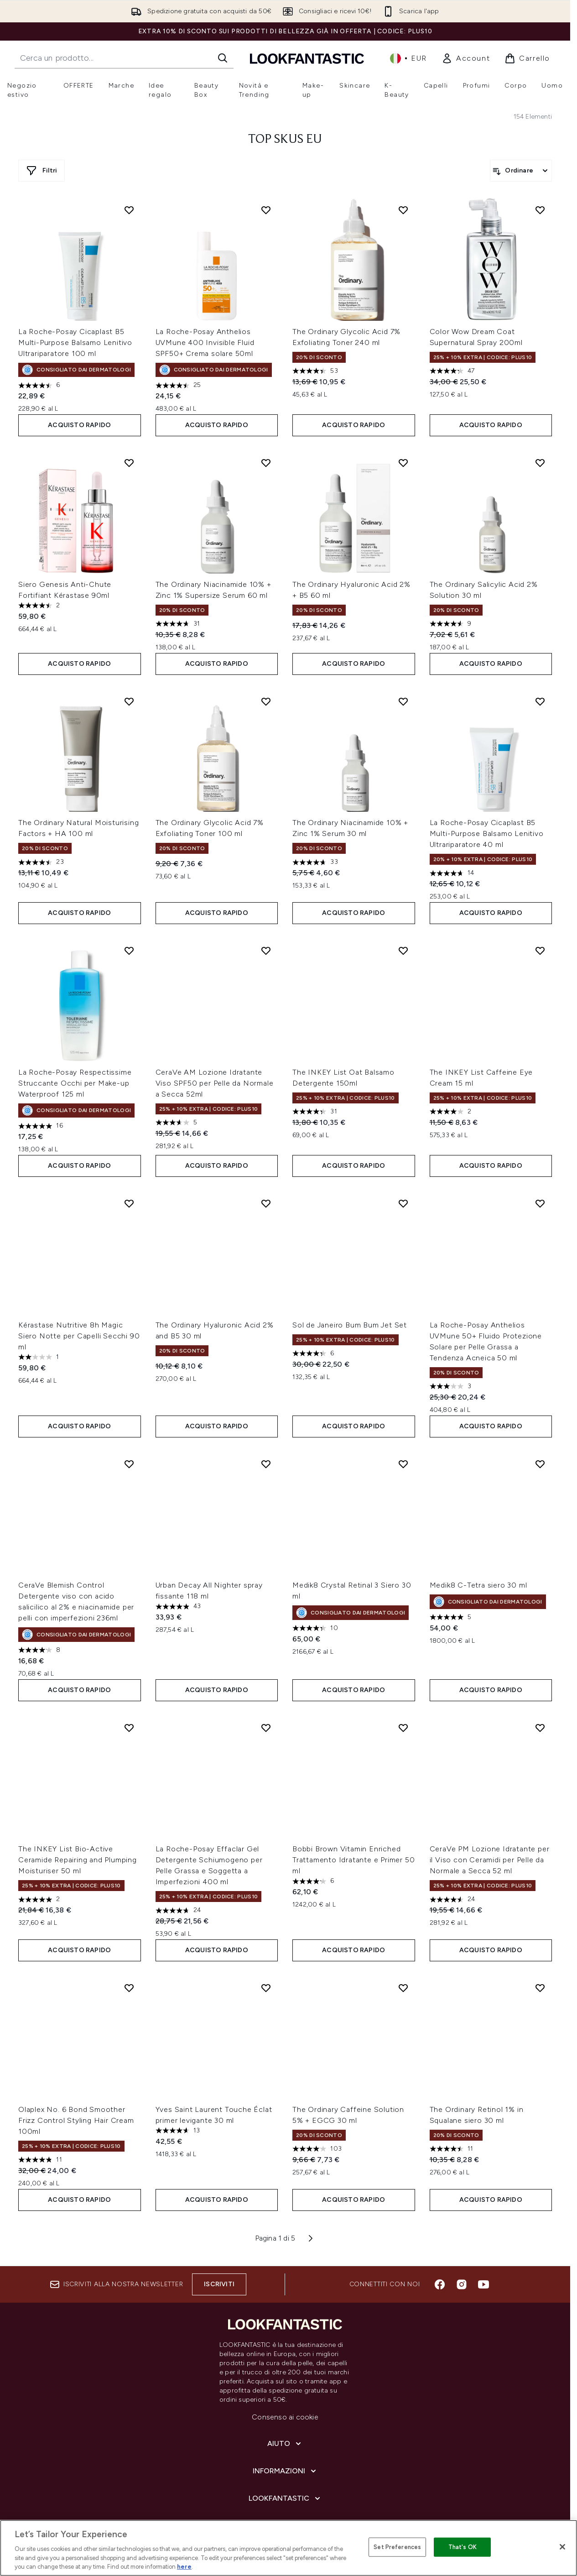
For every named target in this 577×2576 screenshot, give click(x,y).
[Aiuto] (285, 2443)
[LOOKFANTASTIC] (285, 2498)
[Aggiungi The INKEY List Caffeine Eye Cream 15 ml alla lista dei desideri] (540, 950)
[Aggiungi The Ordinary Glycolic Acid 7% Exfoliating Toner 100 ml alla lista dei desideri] (266, 701)
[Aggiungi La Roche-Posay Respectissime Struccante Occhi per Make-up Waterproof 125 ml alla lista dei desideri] (129, 950)
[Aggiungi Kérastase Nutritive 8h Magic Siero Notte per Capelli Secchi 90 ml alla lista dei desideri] (129, 1203)
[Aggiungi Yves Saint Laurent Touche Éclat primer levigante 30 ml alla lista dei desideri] (266, 1988)
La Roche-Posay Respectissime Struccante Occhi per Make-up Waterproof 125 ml (74, 1083)
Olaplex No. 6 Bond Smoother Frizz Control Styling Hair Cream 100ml (76, 2120)
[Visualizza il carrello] (527, 58)
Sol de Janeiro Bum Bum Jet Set (349, 1325)
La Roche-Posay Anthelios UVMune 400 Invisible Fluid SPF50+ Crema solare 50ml (205, 342)
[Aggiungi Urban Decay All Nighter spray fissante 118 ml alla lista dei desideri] (266, 1464)
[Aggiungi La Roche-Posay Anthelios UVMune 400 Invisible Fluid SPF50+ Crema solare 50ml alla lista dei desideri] (266, 210)
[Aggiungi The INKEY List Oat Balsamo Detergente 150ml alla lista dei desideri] (403, 950)
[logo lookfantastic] (307, 58)
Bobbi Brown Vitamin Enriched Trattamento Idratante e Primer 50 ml (353, 1859)
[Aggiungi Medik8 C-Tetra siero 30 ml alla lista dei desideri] (540, 1464)
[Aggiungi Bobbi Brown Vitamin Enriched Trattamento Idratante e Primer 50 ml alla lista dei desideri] (403, 1728)
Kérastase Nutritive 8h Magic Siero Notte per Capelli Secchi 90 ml (79, 1336)
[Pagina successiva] (310, 2238)
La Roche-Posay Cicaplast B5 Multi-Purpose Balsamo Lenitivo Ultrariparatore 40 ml (487, 833)
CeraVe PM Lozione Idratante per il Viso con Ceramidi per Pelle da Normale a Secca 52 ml (490, 1859)
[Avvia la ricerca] (222, 58)
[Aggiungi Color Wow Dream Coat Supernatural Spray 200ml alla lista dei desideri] (540, 210)
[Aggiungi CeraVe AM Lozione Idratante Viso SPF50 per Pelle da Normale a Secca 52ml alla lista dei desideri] (266, 950)
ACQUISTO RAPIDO (79, 425)
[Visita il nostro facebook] (440, 2284)
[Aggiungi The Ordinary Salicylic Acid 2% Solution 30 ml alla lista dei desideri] (540, 463)
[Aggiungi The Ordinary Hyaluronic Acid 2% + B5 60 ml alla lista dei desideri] (403, 463)
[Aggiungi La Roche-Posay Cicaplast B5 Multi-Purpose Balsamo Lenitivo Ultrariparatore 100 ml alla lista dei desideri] (129, 210)
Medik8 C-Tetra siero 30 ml (478, 1585)
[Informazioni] (285, 2471)
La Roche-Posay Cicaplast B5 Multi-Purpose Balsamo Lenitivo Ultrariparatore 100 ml (75, 342)
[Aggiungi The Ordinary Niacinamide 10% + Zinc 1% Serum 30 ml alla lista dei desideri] (403, 701)
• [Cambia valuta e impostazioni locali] (408, 58)
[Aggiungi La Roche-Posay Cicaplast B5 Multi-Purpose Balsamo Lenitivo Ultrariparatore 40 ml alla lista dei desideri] (540, 701)
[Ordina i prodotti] (521, 171)
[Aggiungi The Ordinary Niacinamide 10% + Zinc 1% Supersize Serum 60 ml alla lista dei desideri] (266, 463)
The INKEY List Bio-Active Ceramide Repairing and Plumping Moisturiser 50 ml (77, 1859)
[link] (465, 58)
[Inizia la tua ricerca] (124, 58)
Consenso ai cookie (285, 2417)
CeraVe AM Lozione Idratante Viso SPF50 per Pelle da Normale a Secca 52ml (215, 1083)
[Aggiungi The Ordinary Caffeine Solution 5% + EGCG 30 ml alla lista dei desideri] (403, 1988)
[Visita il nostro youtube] (483, 2284)
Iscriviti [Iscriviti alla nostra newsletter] (219, 2284)
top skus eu (285, 139)
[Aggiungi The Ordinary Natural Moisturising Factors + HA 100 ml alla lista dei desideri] (129, 701)
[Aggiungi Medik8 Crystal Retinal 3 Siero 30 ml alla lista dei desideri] (403, 1464)
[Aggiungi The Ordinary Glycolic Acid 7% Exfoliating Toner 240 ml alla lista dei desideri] (403, 210)
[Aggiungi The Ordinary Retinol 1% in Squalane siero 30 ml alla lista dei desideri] (540, 1988)
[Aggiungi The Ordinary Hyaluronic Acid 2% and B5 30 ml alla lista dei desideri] (266, 1203)
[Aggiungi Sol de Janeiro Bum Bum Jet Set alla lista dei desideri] (403, 1203)
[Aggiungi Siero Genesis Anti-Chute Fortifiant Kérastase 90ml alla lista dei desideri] (129, 463)
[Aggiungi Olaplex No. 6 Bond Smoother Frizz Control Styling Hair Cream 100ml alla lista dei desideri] (129, 1988)
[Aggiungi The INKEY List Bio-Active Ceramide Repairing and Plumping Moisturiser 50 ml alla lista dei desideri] (129, 1728)
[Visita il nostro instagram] (462, 2284)
